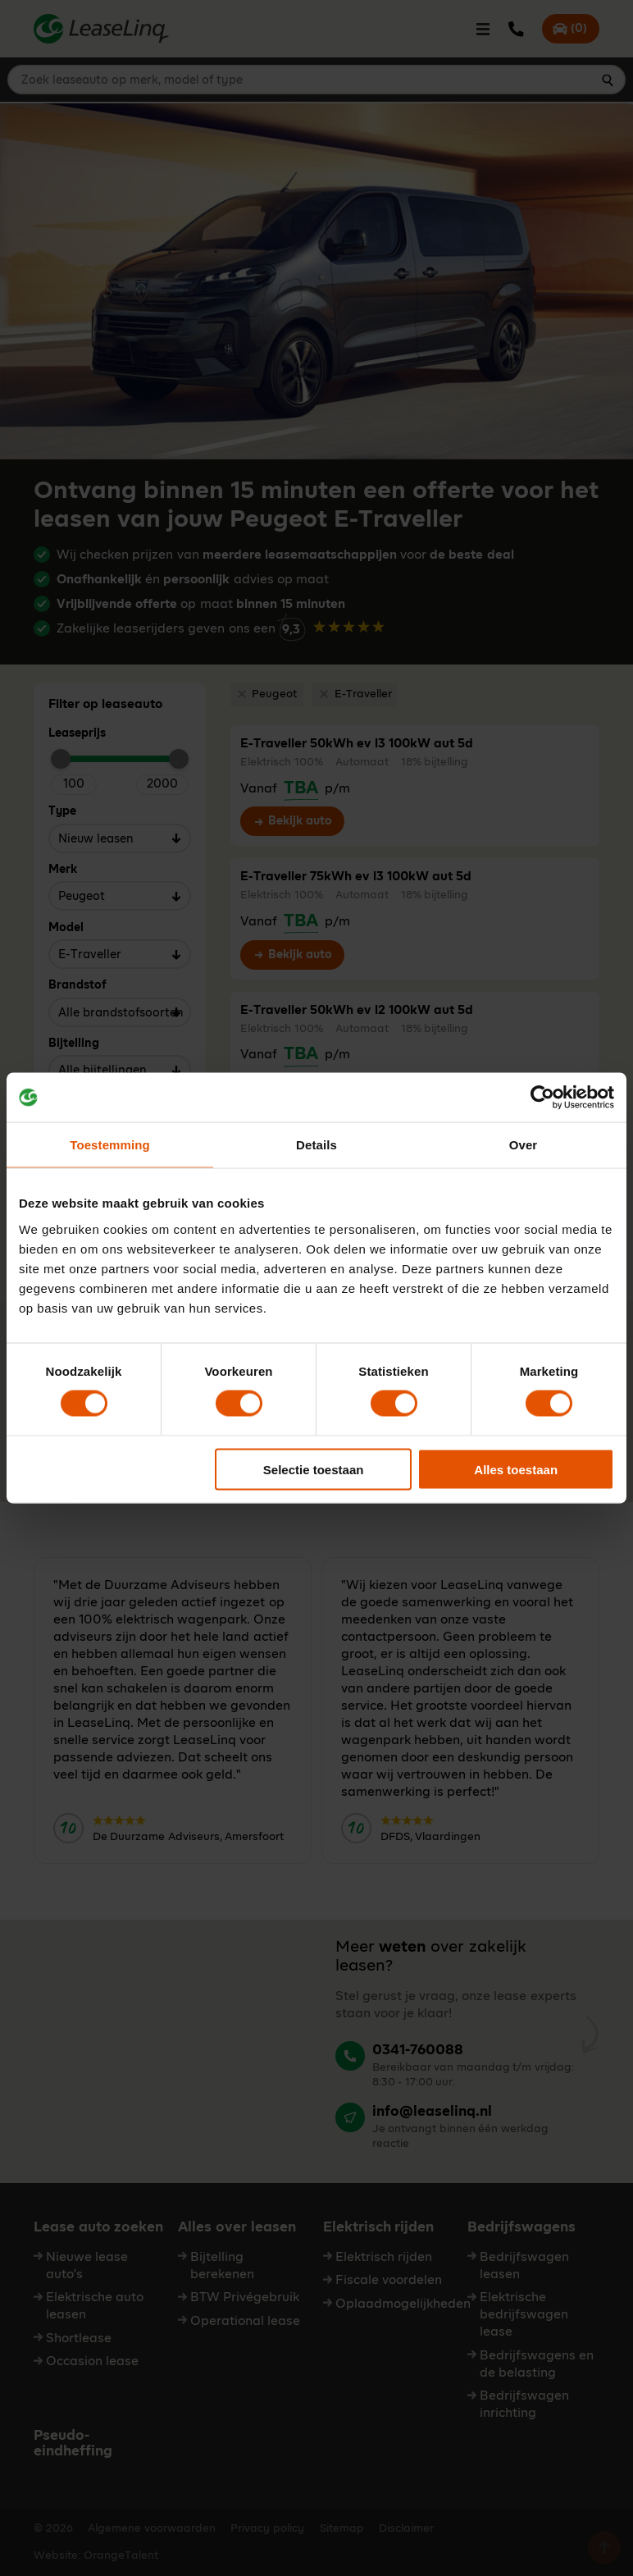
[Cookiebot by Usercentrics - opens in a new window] (542, 1097)
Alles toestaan (516, 1469)
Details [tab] (316, 1145)
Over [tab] (523, 1145)
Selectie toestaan (313, 1469)
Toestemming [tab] (110, 1145)
